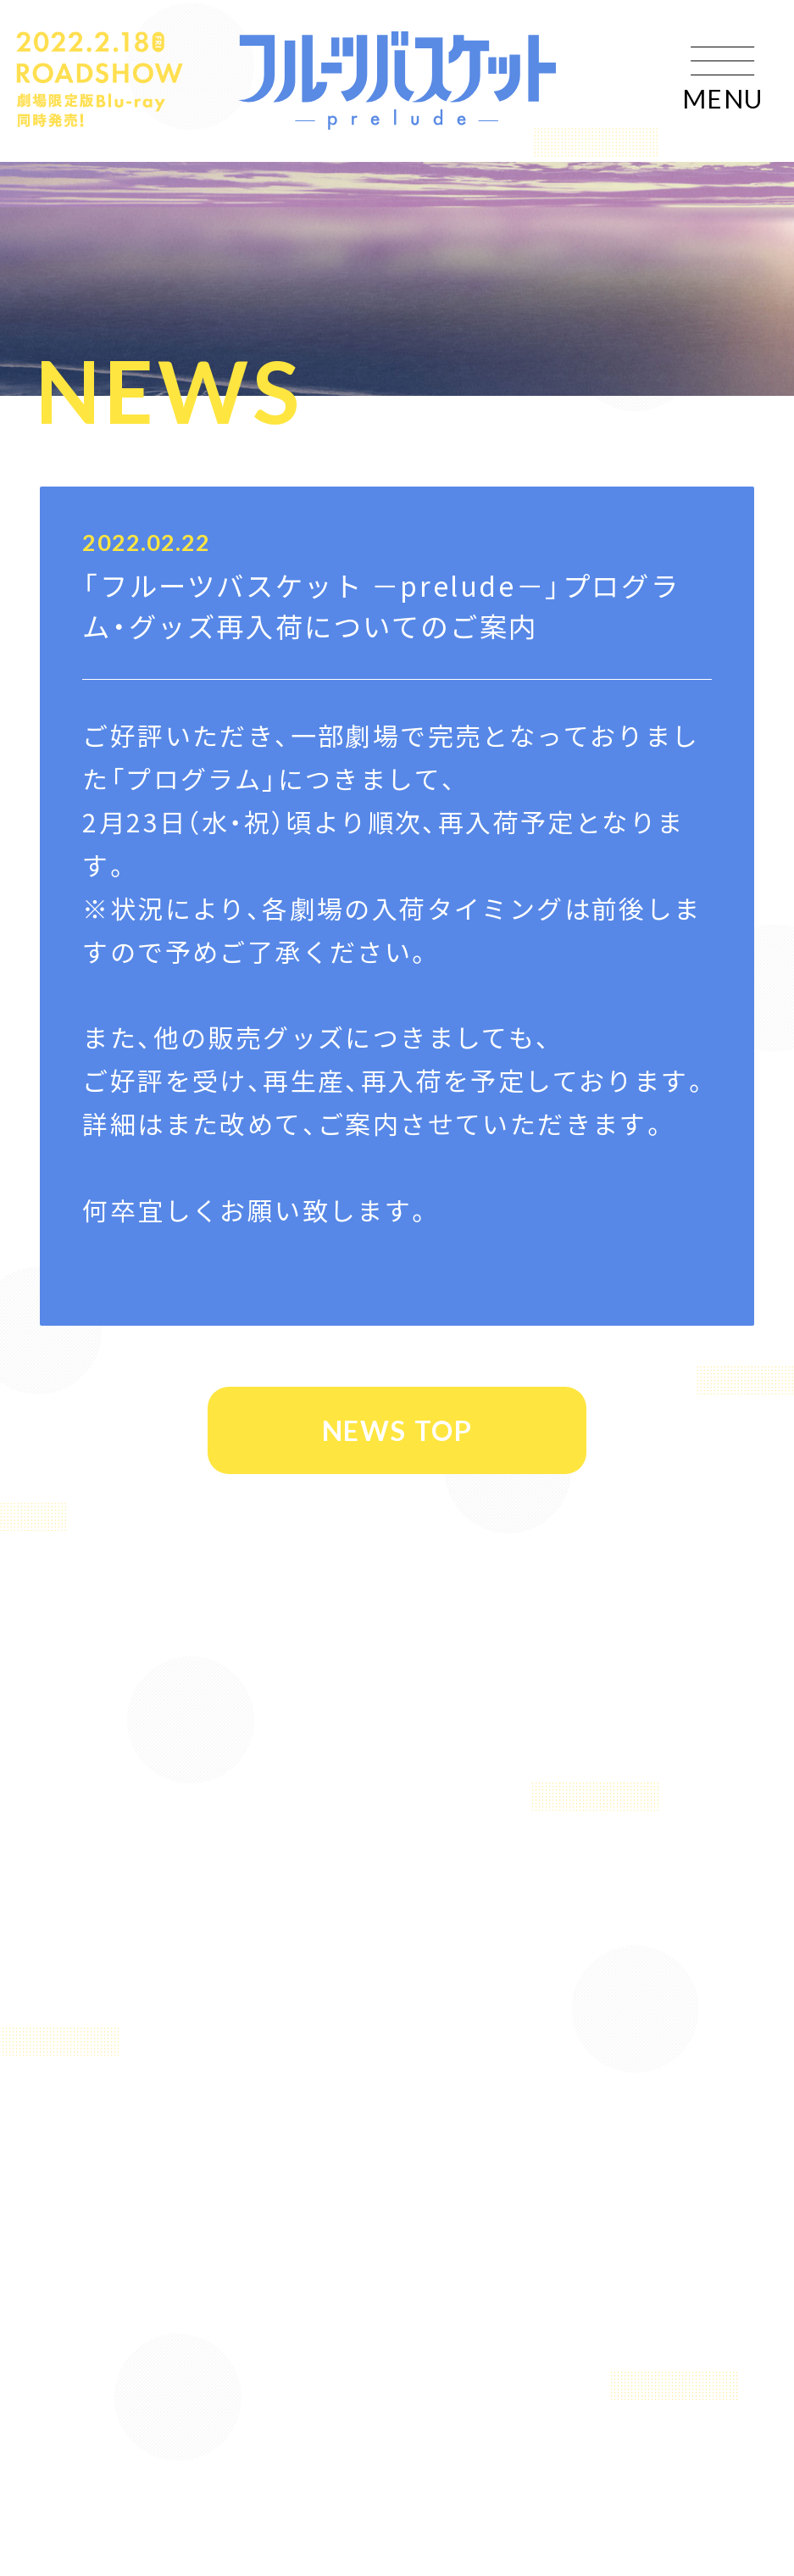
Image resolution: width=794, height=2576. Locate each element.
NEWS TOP (395, 1429)
